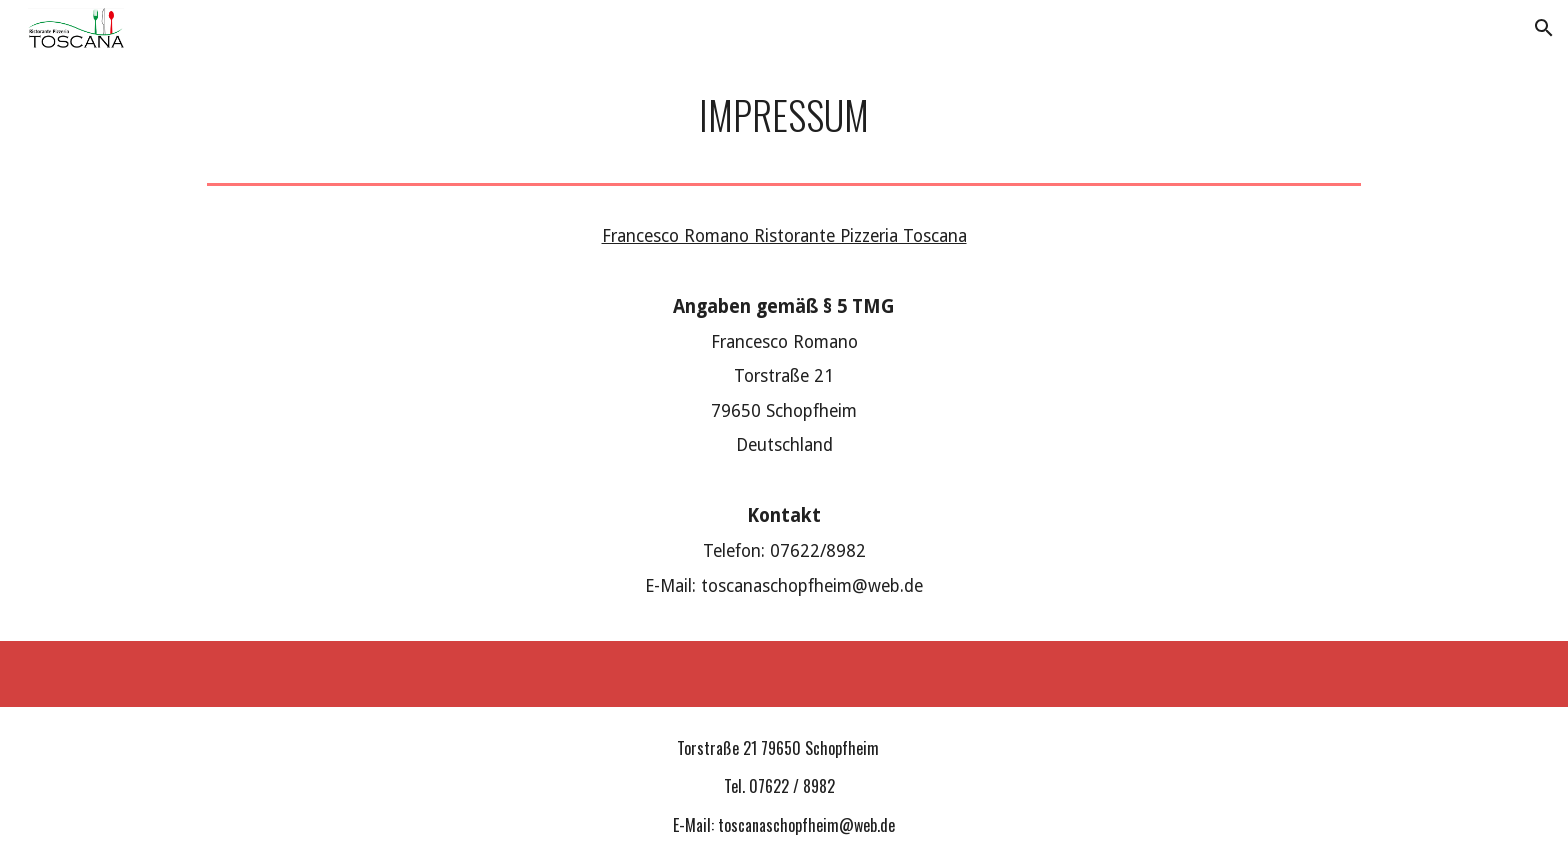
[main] (784, 115)
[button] (1544, 28)
